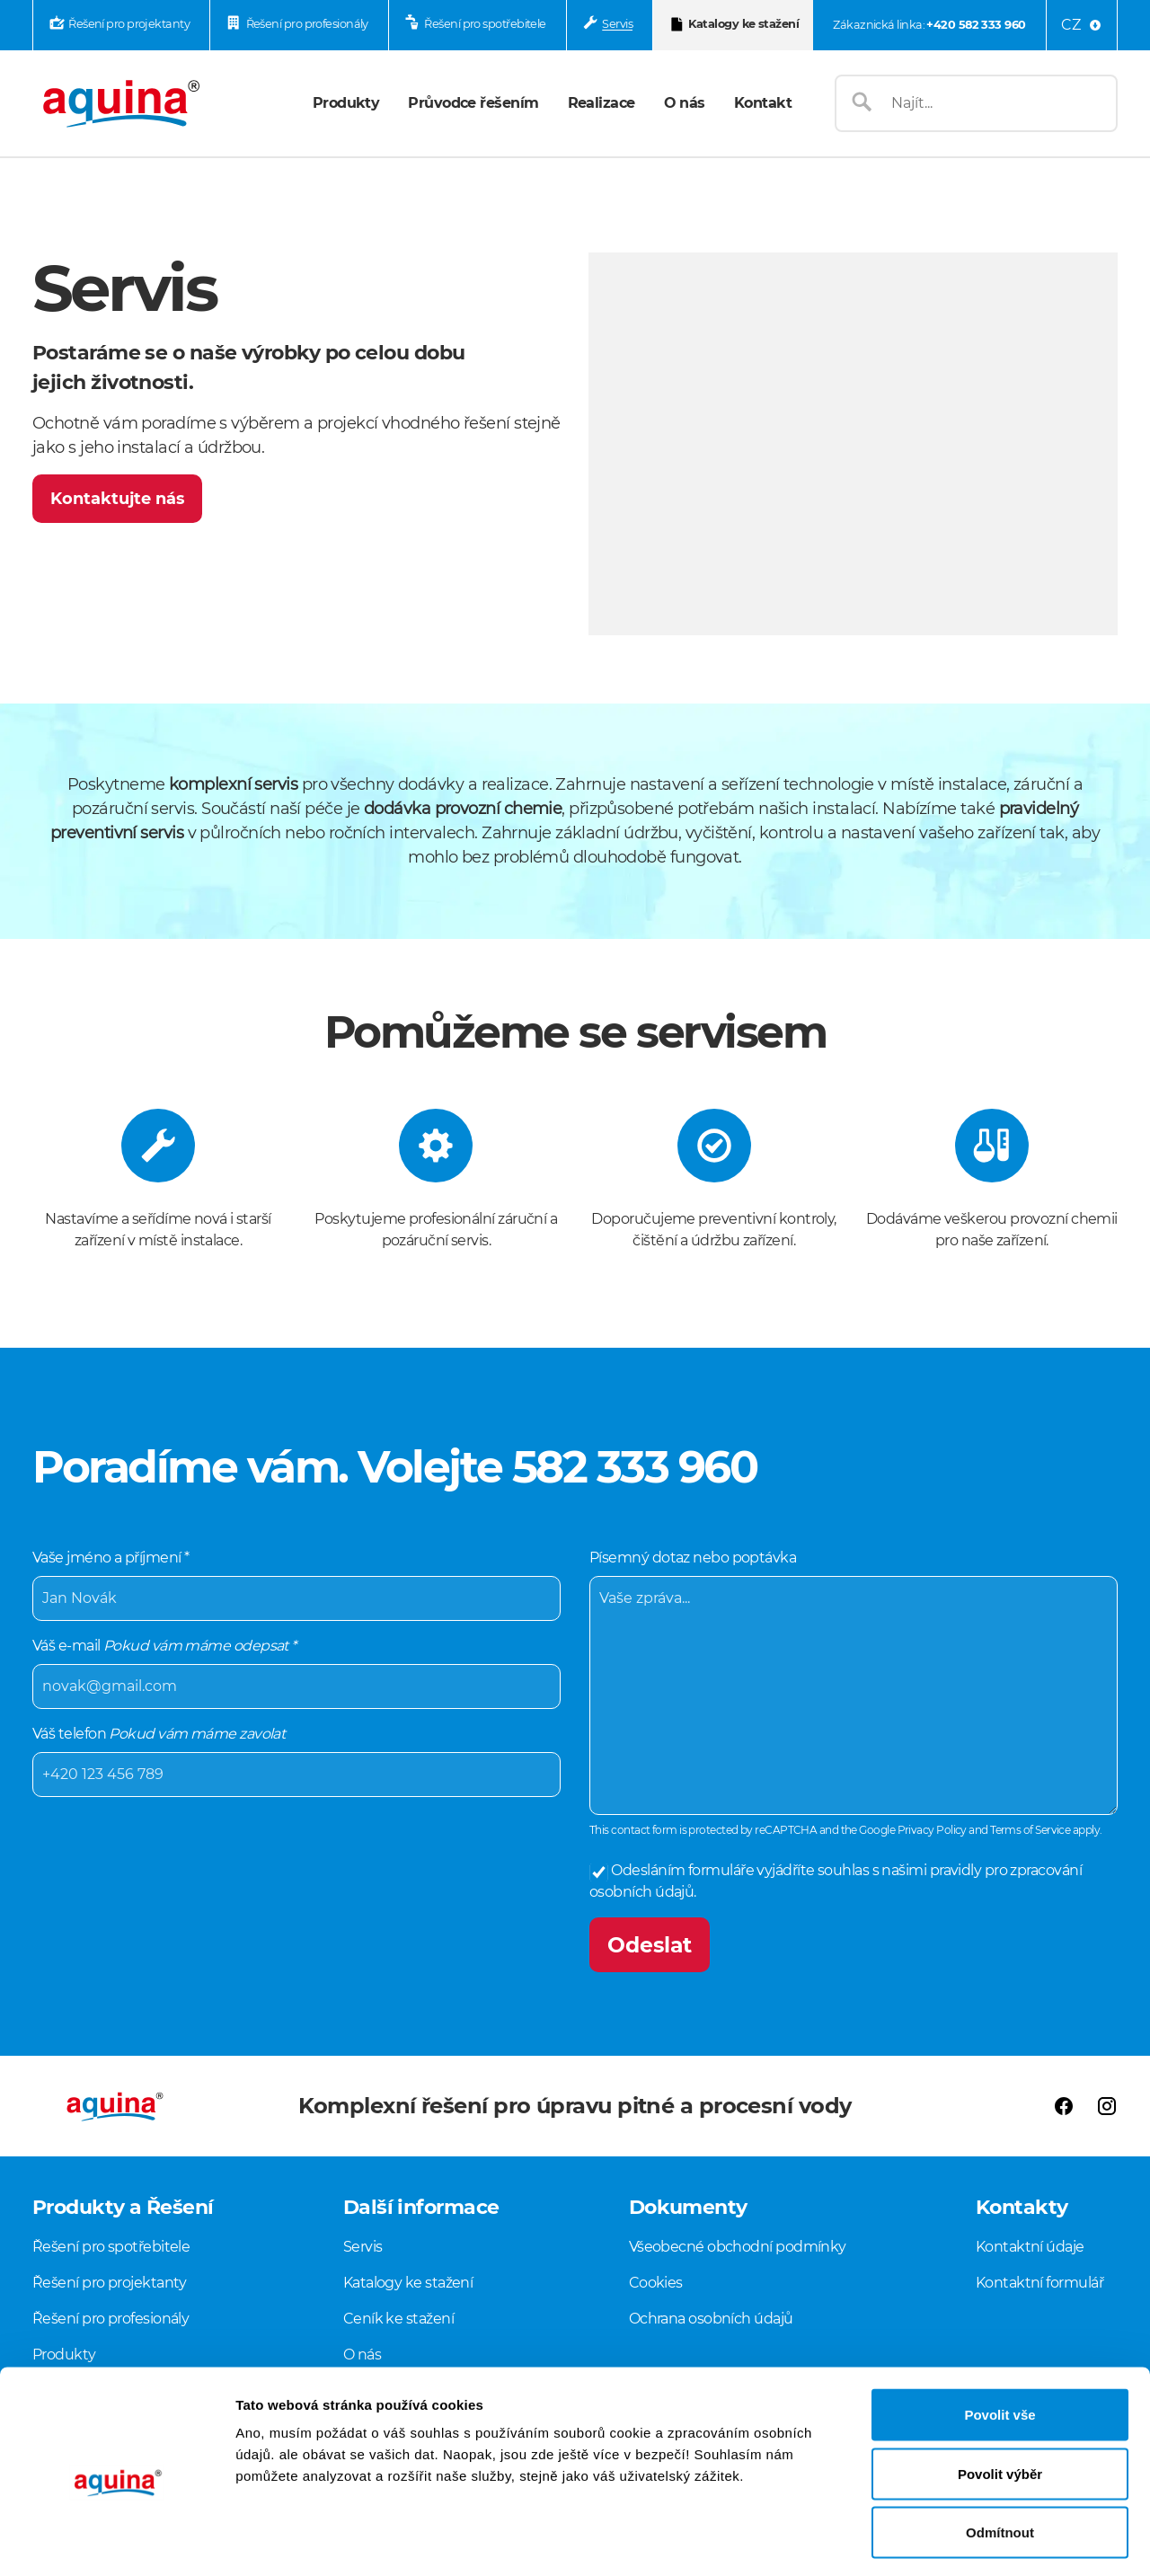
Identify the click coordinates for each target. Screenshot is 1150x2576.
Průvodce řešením (473, 102)
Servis (617, 24)
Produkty (346, 102)
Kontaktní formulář (1039, 2282)
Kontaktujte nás (118, 499)
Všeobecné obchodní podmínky (737, 2246)
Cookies (656, 2282)
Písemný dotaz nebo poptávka (853, 1681)
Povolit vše (999, 2340)
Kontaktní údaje (1030, 2246)
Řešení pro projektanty (129, 24)
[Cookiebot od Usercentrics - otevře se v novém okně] (116, 2540)
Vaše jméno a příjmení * (296, 1584)
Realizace (601, 102)
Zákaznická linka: (929, 24)
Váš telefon (296, 1760)
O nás (684, 102)
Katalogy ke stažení (743, 24)
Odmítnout (1000, 2457)
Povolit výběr (1000, 2399)
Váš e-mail (296, 1672)
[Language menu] (1081, 25)
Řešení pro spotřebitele (484, 24)
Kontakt (763, 102)
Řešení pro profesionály (307, 24)
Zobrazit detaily (949, 2540)
